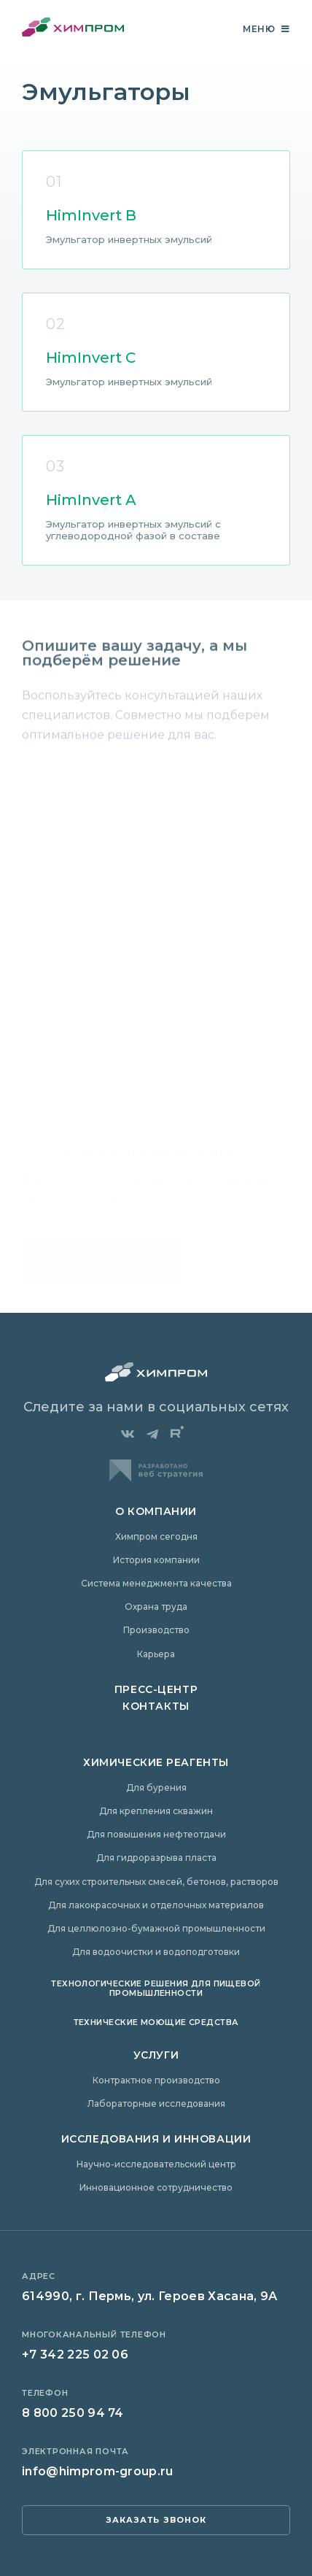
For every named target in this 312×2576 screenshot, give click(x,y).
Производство (156, 1629)
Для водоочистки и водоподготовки (156, 1951)
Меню (266, 28)
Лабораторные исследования (156, 2103)
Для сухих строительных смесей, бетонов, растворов (156, 1881)
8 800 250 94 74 (73, 2413)
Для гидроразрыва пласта (156, 1857)
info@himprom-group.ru (97, 2471)
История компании (156, 1559)
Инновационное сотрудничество (156, 2187)
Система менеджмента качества (156, 1583)
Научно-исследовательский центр (156, 2164)
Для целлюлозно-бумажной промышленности (156, 1928)
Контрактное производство (156, 2080)
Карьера (156, 1653)
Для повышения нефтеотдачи (156, 1834)
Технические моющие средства (156, 2022)
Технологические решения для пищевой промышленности (155, 1988)
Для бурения (156, 1787)
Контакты (155, 1706)
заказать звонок (156, 2520)
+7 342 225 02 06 (75, 2354)
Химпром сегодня (156, 1536)
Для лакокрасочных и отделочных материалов (156, 1905)
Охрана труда (156, 1606)
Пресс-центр (156, 1689)
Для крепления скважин (156, 1810)
